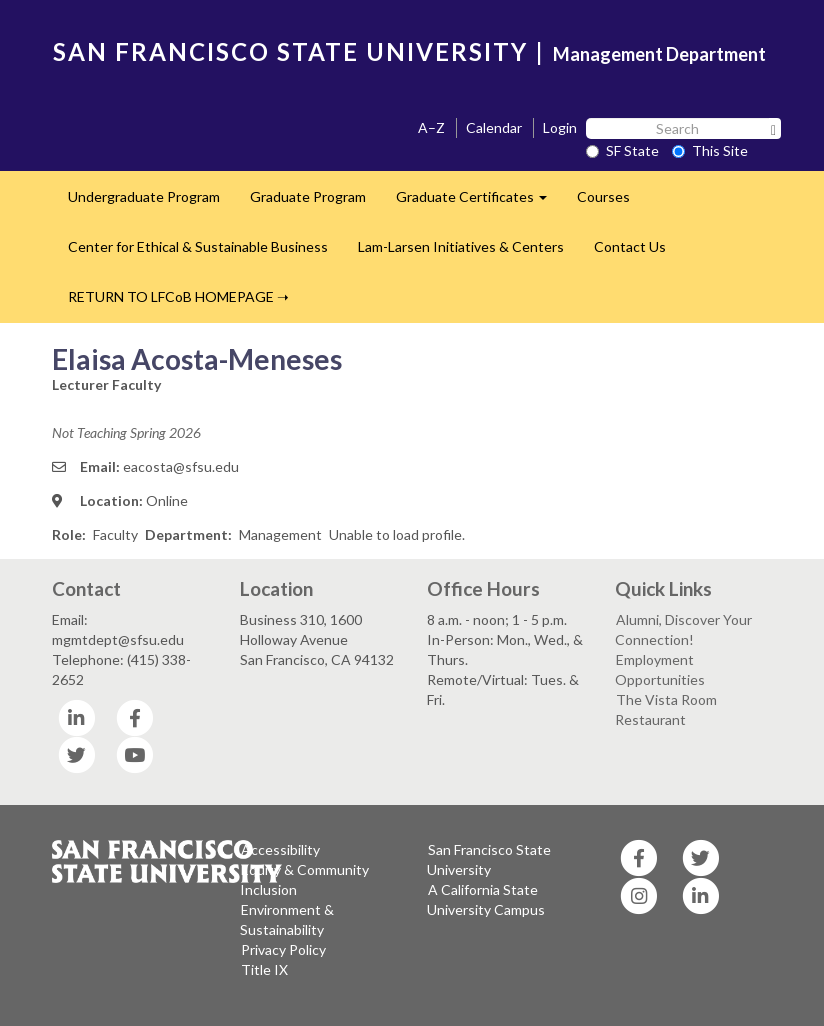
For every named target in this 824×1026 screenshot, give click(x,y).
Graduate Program (308, 196)
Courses (603, 196)
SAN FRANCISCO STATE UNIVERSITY (290, 51)
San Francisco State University (489, 859)
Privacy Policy (283, 949)
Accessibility (280, 849)
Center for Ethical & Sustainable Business (198, 246)
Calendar (494, 127)
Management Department (659, 54)
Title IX (264, 969)
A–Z (431, 127)
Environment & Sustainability (287, 919)
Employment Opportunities (660, 669)
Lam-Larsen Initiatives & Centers (461, 246)
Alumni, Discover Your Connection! (683, 629)
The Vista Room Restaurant (666, 709)
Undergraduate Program (144, 196)
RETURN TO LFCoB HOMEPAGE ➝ (178, 296)
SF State (622, 150)
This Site (710, 150)
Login (560, 127)
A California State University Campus (486, 899)
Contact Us (630, 246)
